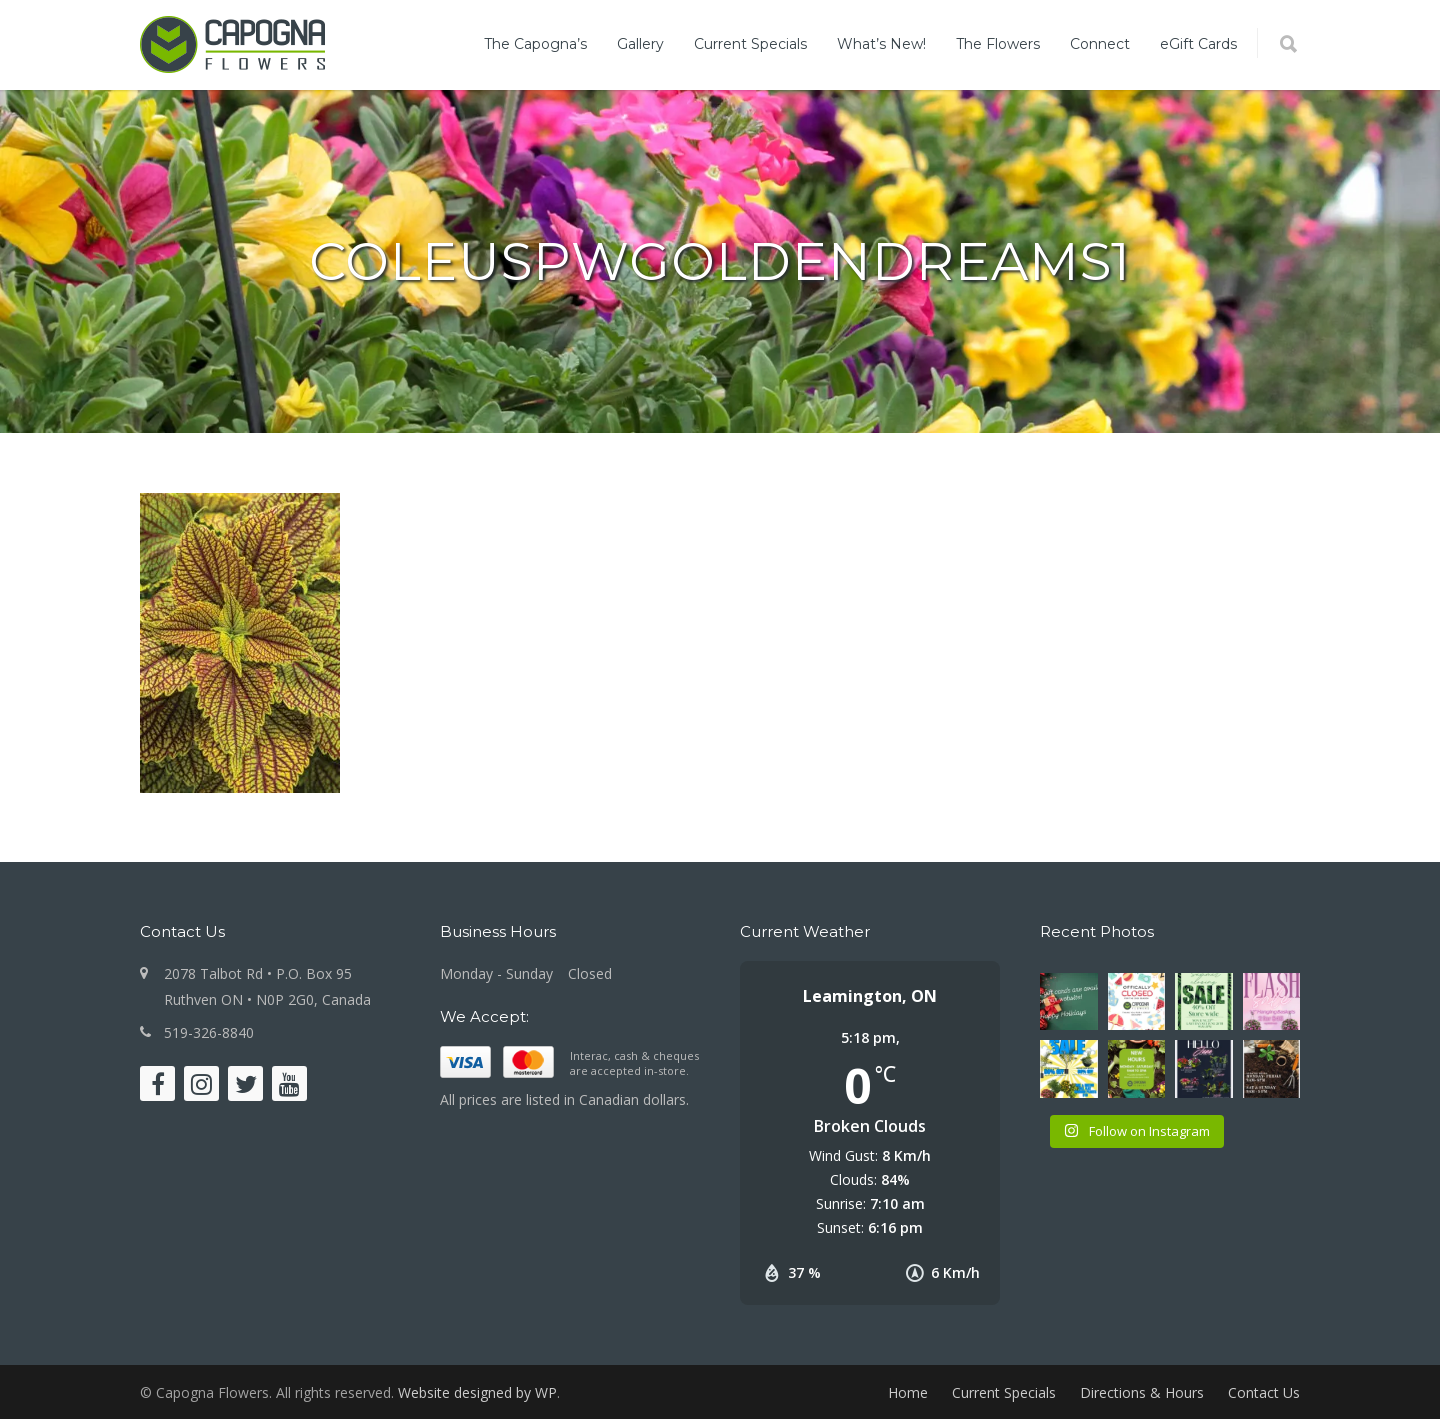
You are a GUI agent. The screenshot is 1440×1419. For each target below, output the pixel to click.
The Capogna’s (535, 44)
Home (908, 1392)
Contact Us (1264, 1392)
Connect (1100, 44)
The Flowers (998, 44)
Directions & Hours (1142, 1392)
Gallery (640, 44)
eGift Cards (1198, 44)
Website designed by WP (477, 1392)
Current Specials (750, 44)
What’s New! (881, 44)
